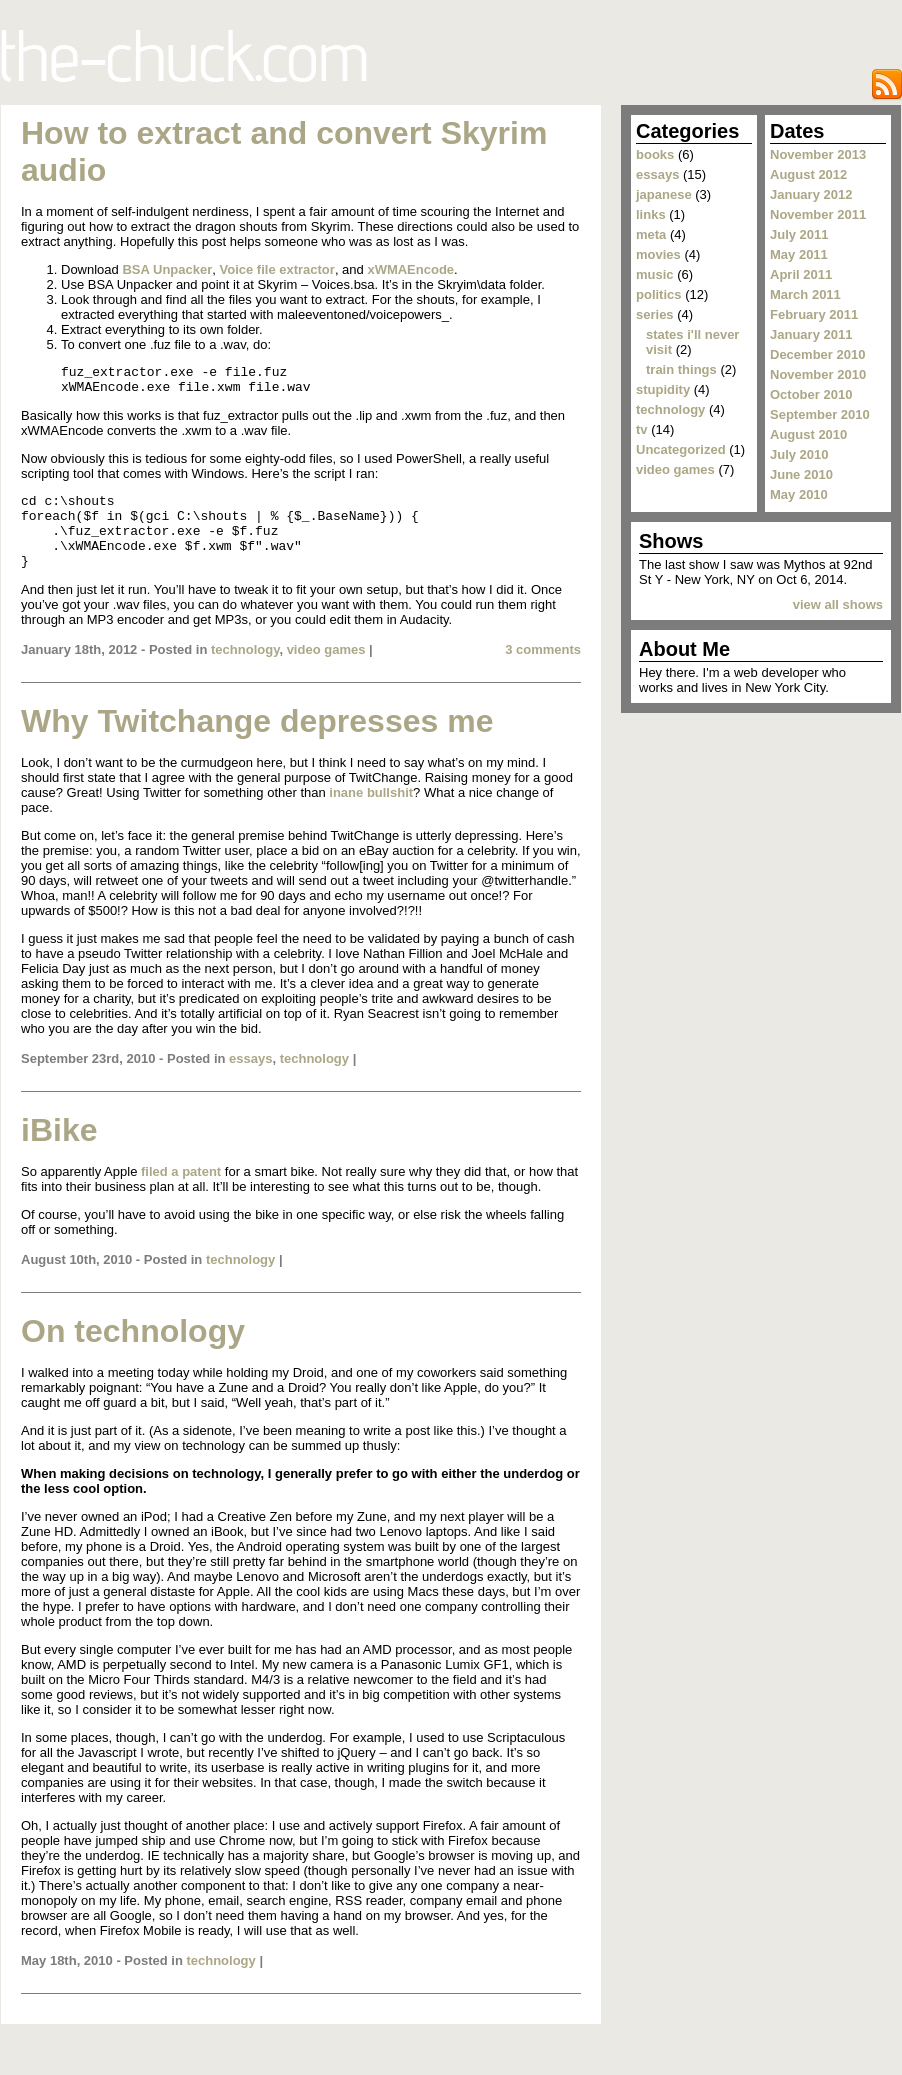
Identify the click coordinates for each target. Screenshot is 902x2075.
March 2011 (805, 294)
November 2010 (818, 374)
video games (326, 670)
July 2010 (799, 454)
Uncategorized (681, 449)
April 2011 (801, 274)
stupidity (663, 389)
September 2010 (820, 414)
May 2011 (799, 254)
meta (651, 234)
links (651, 214)
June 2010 (801, 474)
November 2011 (818, 214)
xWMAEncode (410, 269)
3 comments (543, 670)
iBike (59, 1151)
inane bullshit (371, 813)
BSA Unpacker (167, 269)
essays (250, 1079)
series (655, 314)
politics (659, 294)
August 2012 (808, 174)
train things (681, 369)
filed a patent (181, 1192)
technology (245, 670)
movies (658, 254)
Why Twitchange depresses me (257, 742)
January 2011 (811, 334)
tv (642, 429)
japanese (664, 194)
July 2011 (799, 234)
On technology (133, 1352)
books (655, 154)
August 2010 (808, 434)
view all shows (838, 604)
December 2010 (817, 354)
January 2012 (811, 194)
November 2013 (818, 154)
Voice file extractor (277, 269)
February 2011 (814, 314)
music (655, 274)
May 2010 (799, 494)
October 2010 (811, 394)
